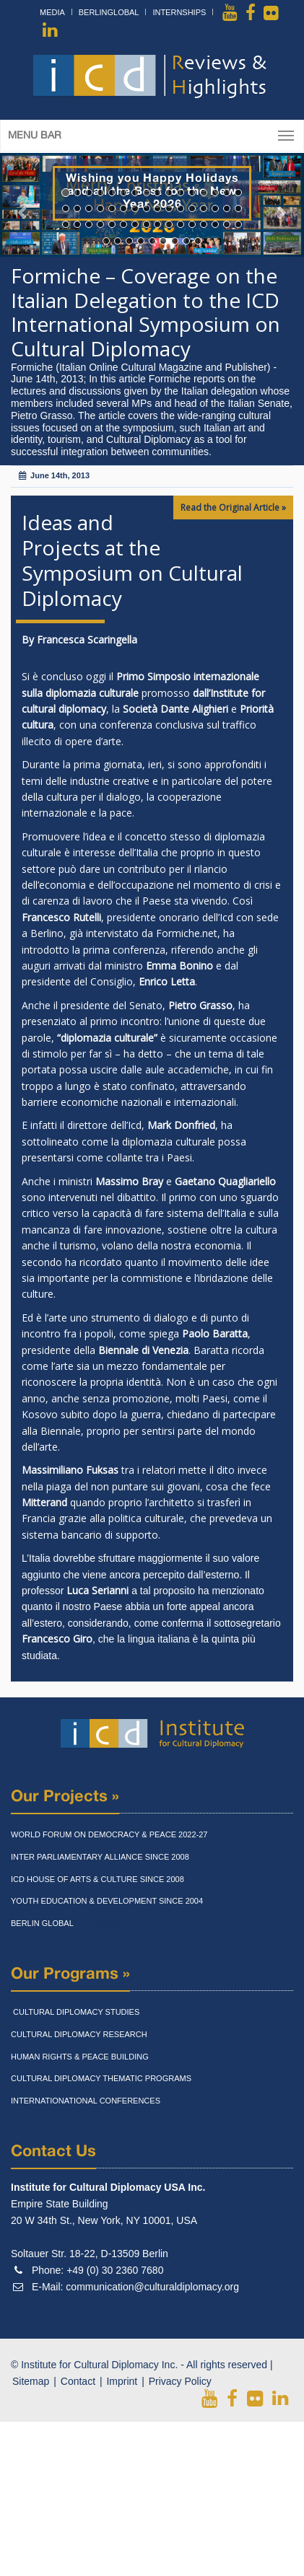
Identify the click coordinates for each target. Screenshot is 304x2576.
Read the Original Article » (233, 507)
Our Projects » (65, 1797)
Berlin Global (42, 1923)
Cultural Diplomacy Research (79, 2034)
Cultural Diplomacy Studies (75, 2012)
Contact (78, 2381)
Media (52, 12)
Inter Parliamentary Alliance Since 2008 (100, 1856)
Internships (179, 12)
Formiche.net (186, 933)
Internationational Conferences (85, 2100)
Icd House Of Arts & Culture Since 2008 (97, 1879)
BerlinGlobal (109, 12)
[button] (22, 205)
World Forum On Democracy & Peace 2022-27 (109, 1834)
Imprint (121, 2381)
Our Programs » (70, 1974)
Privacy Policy (180, 2381)
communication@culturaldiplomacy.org (152, 2287)
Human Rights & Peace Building (80, 2056)
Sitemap (30, 2381)
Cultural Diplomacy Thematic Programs (101, 2078)
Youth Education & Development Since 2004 (107, 1900)
